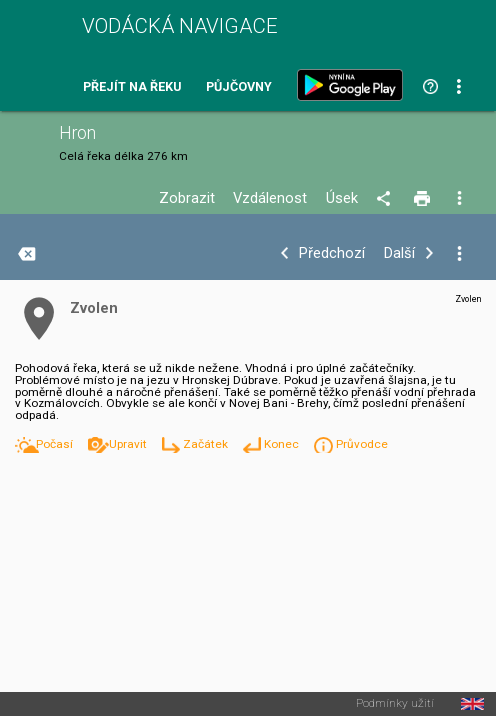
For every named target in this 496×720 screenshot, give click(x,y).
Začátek (207, 444)
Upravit (129, 444)
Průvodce (362, 444)
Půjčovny (239, 87)
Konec (283, 444)
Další (399, 253)
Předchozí (332, 253)
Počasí (56, 444)
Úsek (342, 198)
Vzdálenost (270, 198)
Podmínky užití (395, 704)
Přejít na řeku (132, 87)
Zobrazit (187, 198)
